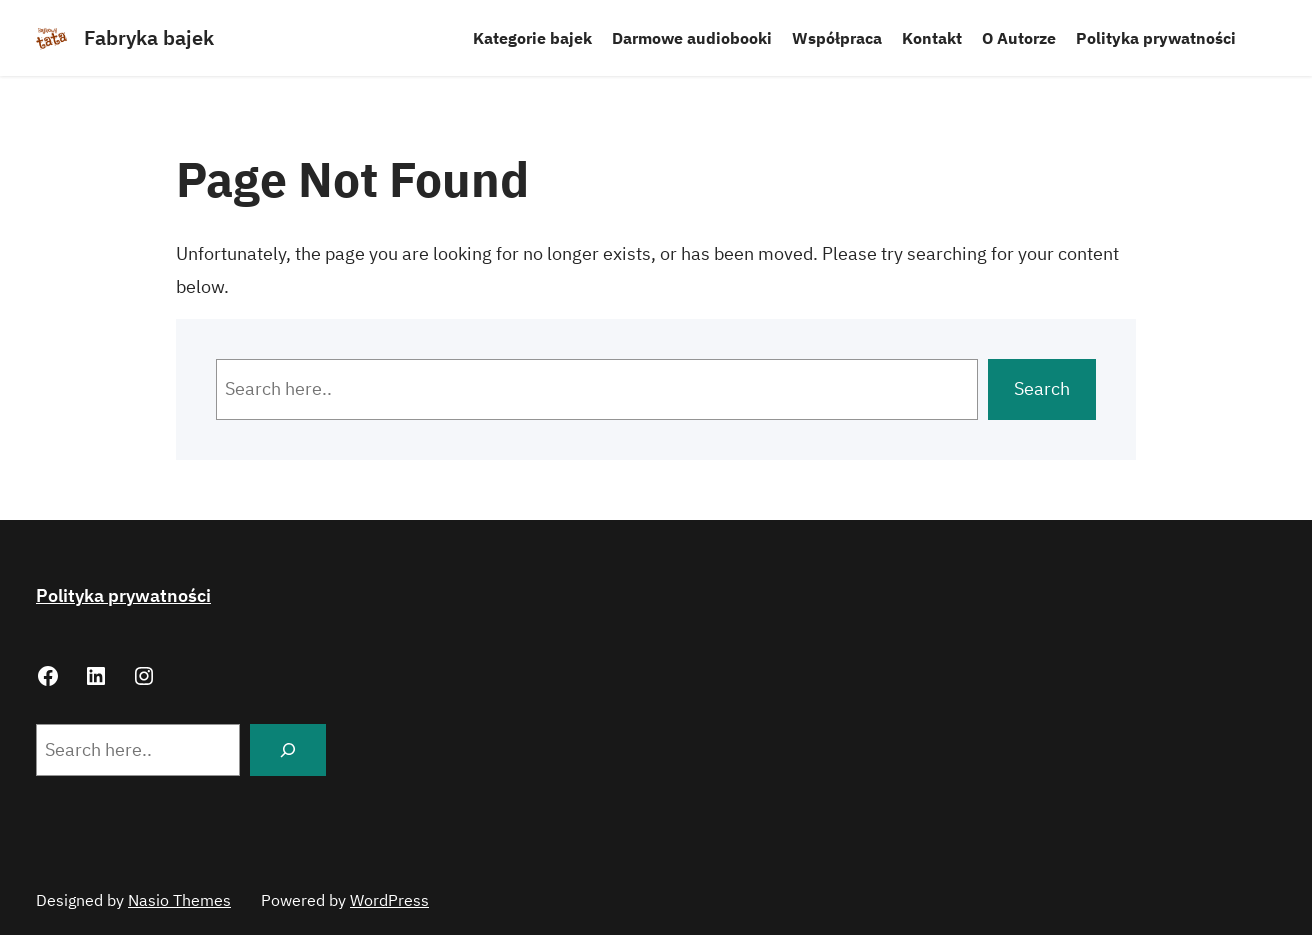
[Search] (288, 750)
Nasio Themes (179, 900)
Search (1042, 388)
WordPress (389, 900)
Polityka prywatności (123, 595)
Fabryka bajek (149, 37)
